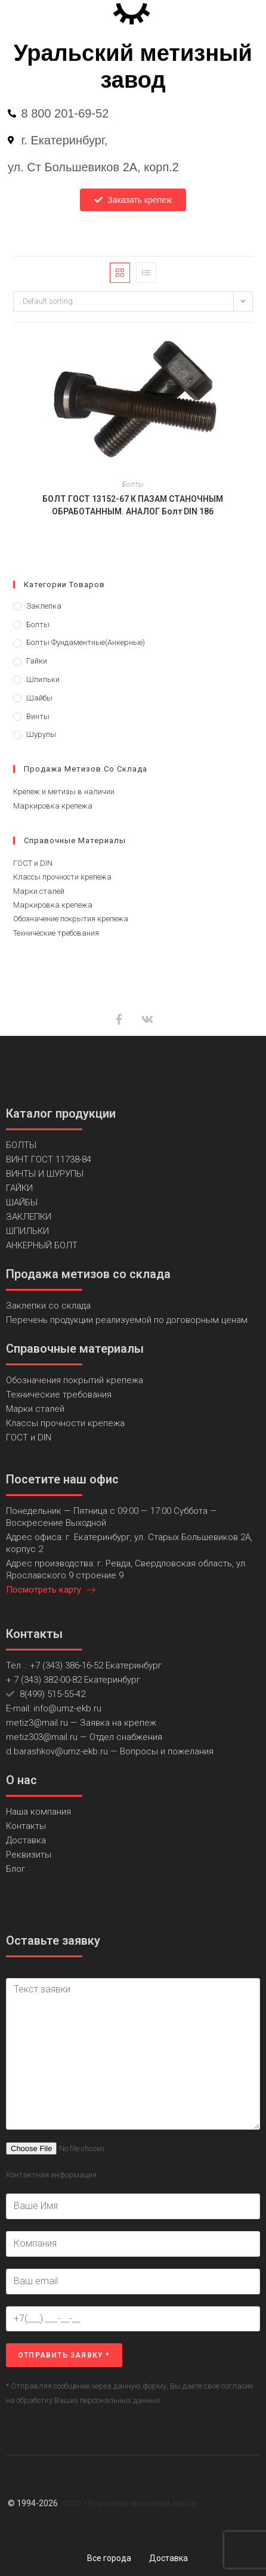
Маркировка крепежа (52, 805)
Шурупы (41, 734)
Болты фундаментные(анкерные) (85, 642)
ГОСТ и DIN (32, 863)
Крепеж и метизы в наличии (64, 791)
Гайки (36, 660)
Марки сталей (38, 891)
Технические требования (56, 932)
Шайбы (39, 697)
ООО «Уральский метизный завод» (131, 2503)
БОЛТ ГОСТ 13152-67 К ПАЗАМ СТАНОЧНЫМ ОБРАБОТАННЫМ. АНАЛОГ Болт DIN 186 (132, 505)
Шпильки (43, 679)
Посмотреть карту (50, 1589)
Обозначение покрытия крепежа (70, 918)
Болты (133, 484)
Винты (38, 716)
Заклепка (43, 605)
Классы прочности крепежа (62, 876)
